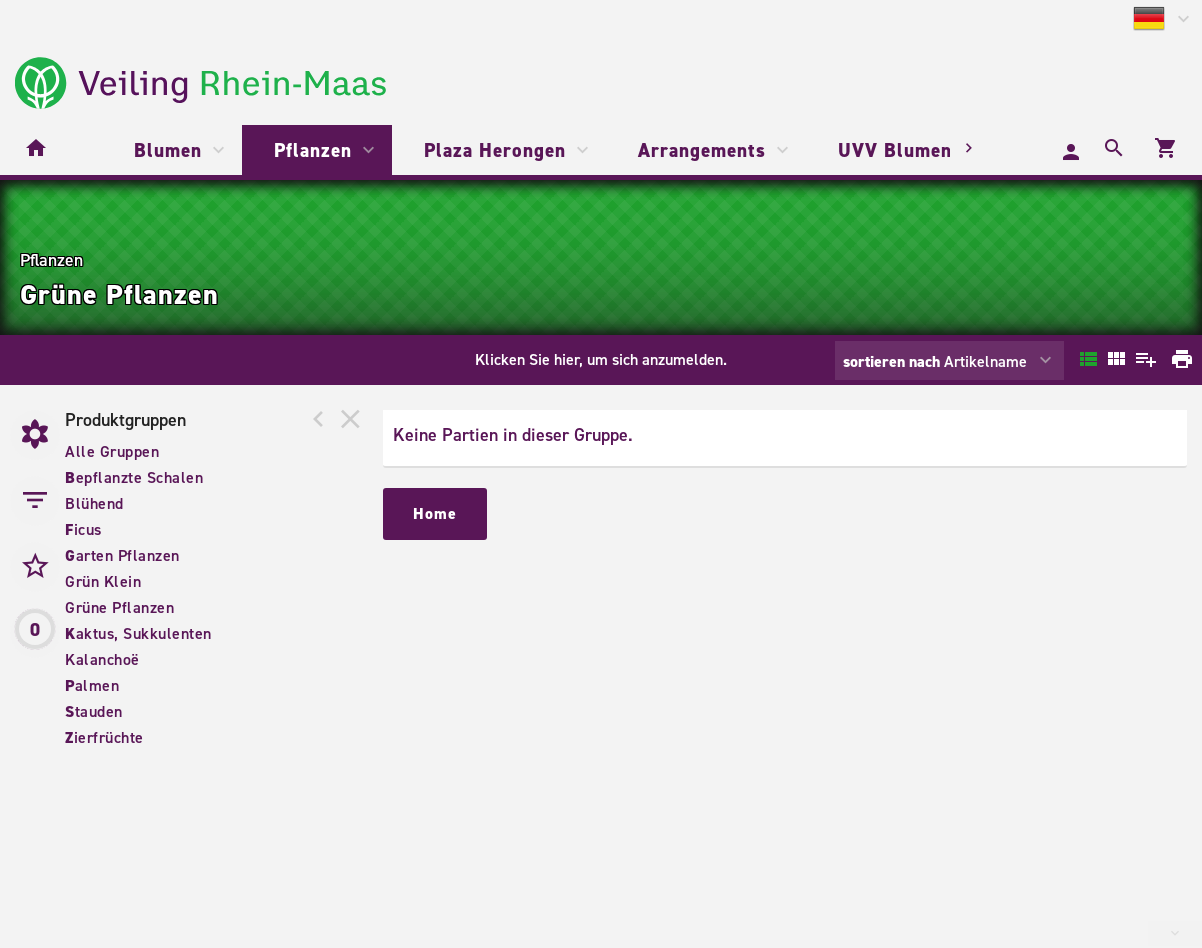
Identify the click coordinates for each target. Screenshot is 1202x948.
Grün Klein (103, 581)
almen (92, 685)
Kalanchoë (102, 659)
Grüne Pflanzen (119, 607)
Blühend (94, 503)
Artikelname (935, 361)
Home (435, 513)
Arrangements (702, 150)
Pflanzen (313, 150)
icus (83, 529)
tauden (94, 711)
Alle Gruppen (112, 451)
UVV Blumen (895, 150)
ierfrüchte (104, 737)
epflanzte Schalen (134, 477)
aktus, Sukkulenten (138, 633)
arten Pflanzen (122, 555)
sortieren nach (893, 361)
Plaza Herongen (495, 150)
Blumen (168, 150)
